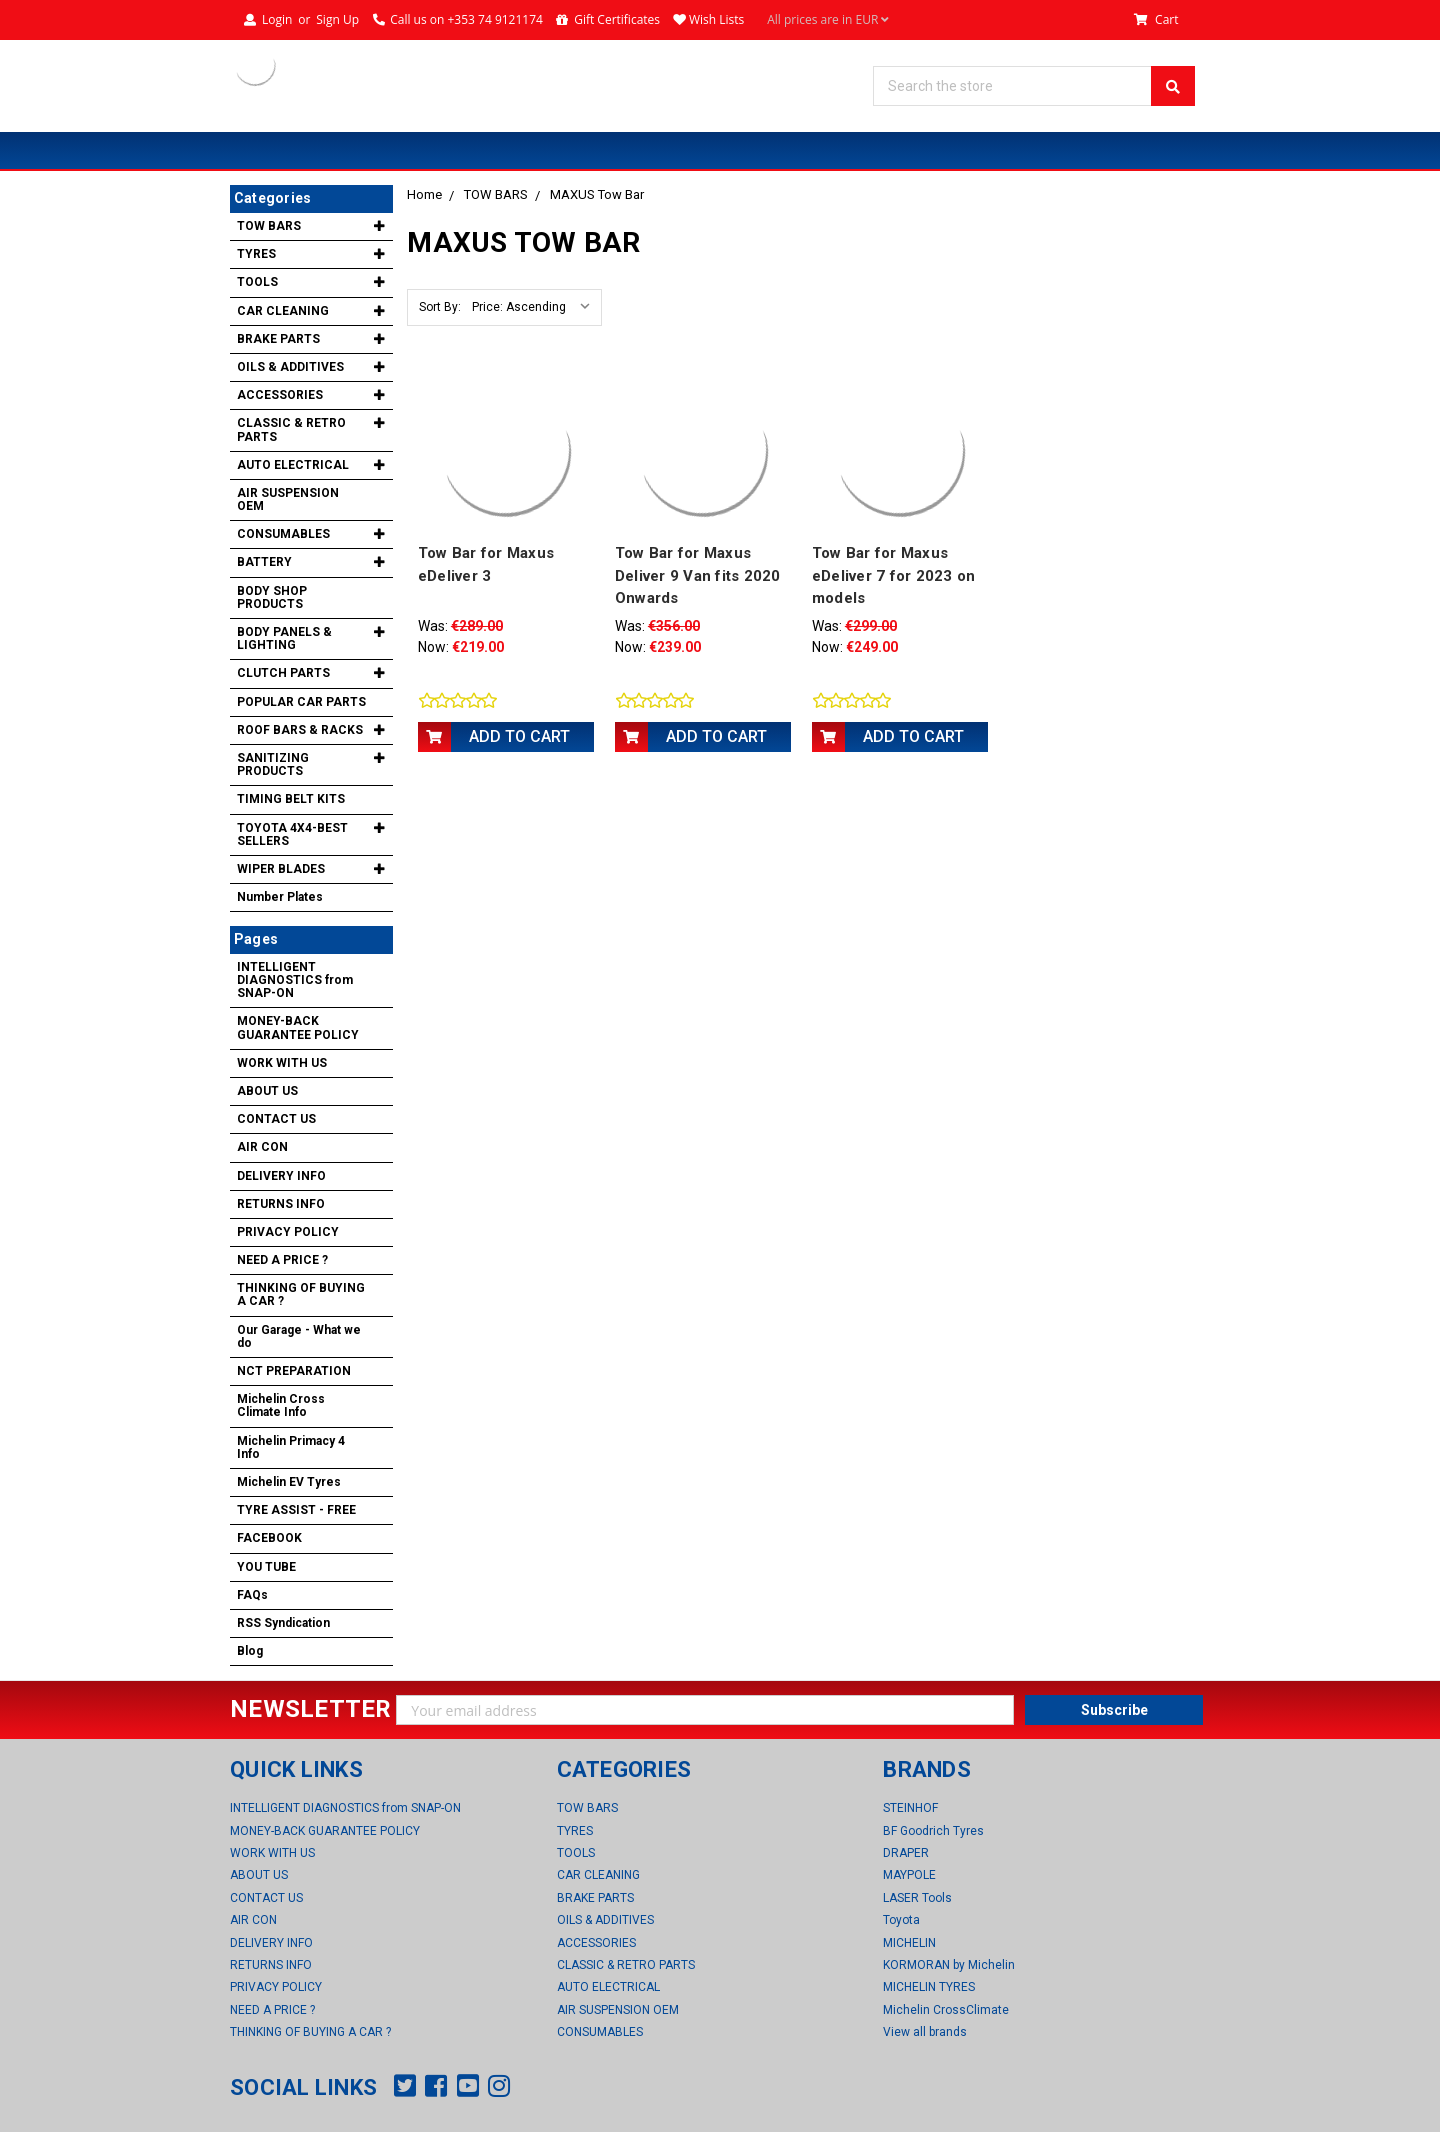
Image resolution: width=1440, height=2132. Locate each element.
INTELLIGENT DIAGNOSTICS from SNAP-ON (295, 980)
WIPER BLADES (281, 869)
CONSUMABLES (283, 534)
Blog (250, 1651)
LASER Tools (917, 1898)
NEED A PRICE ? (282, 1260)
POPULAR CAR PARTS (301, 702)
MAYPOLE (909, 1875)
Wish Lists (716, 19)
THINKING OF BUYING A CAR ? (301, 1294)
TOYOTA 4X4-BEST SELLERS (292, 834)
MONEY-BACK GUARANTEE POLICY (298, 1027)
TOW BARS (496, 194)
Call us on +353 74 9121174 (466, 19)
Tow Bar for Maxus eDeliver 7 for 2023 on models (894, 575)
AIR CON (262, 1147)
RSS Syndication (283, 1623)
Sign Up (337, 19)
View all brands (925, 2032)
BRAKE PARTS (278, 339)
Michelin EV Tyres (289, 1482)
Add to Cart (519, 736)
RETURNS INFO (281, 1204)
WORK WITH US (282, 1063)
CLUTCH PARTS (283, 673)
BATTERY (264, 562)
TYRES (256, 254)
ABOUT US (267, 1091)
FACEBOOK (269, 1538)
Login (277, 19)
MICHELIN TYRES (929, 1987)
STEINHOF (910, 1808)
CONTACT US (276, 1119)
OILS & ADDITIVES (290, 367)
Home (424, 194)
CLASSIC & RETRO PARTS (291, 429)
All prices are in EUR (828, 20)
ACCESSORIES (280, 395)
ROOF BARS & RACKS (300, 730)
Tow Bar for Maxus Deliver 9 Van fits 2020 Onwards (698, 575)
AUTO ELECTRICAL (293, 465)
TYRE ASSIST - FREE (296, 1510)
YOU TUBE (266, 1567)
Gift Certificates (617, 19)
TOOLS (257, 282)
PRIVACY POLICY (288, 1232)
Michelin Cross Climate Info (281, 1405)
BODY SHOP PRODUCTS (272, 597)
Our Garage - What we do (299, 1336)
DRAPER (906, 1853)
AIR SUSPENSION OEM (288, 499)
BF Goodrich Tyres (933, 1831)
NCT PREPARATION (294, 1371)
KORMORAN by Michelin (949, 1965)
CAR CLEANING (283, 311)
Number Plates (280, 897)
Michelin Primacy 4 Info (291, 1447)
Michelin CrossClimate (946, 2010)
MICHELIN (909, 1943)
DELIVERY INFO (281, 1176)
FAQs (252, 1595)
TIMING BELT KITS (291, 799)
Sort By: (440, 307)
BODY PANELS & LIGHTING (284, 638)
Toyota (901, 1920)
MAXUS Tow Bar (597, 194)
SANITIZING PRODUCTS (273, 764)
